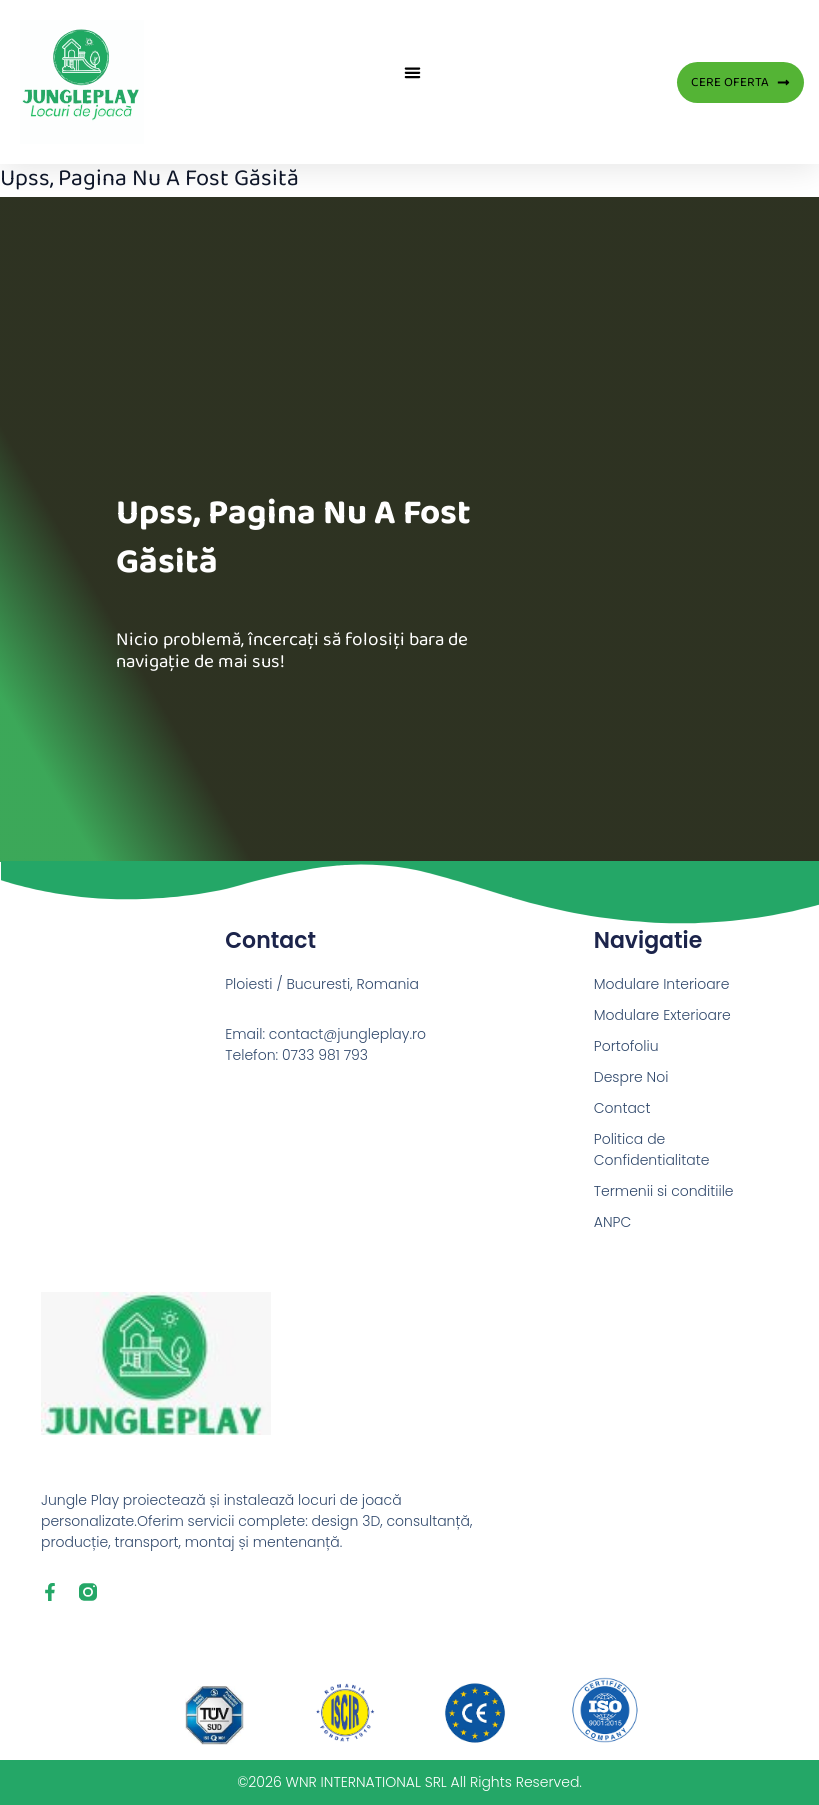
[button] (413, 72)
